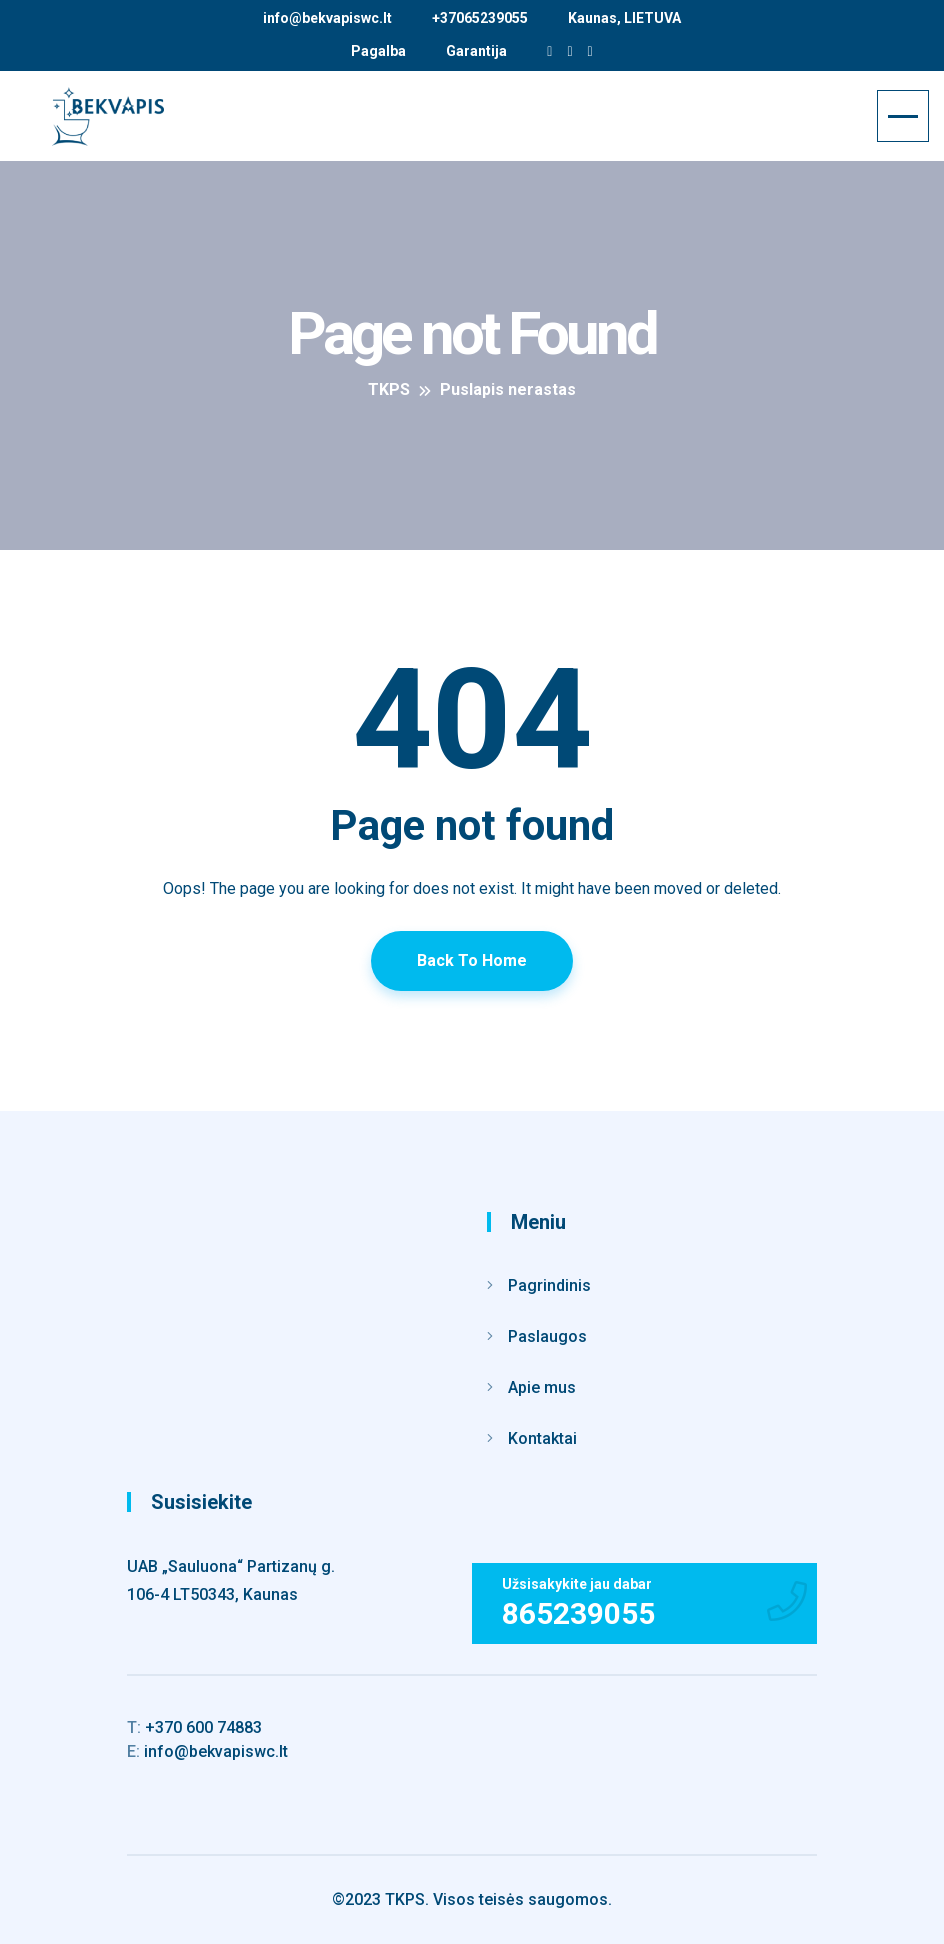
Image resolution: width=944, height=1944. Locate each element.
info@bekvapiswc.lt (327, 18)
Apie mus (542, 1387)
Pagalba (378, 51)
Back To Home (472, 960)
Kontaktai (542, 1438)
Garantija (476, 51)
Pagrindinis (549, 1285)
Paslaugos (547, 1336)
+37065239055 (480, 18)
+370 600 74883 (194, 1727)
